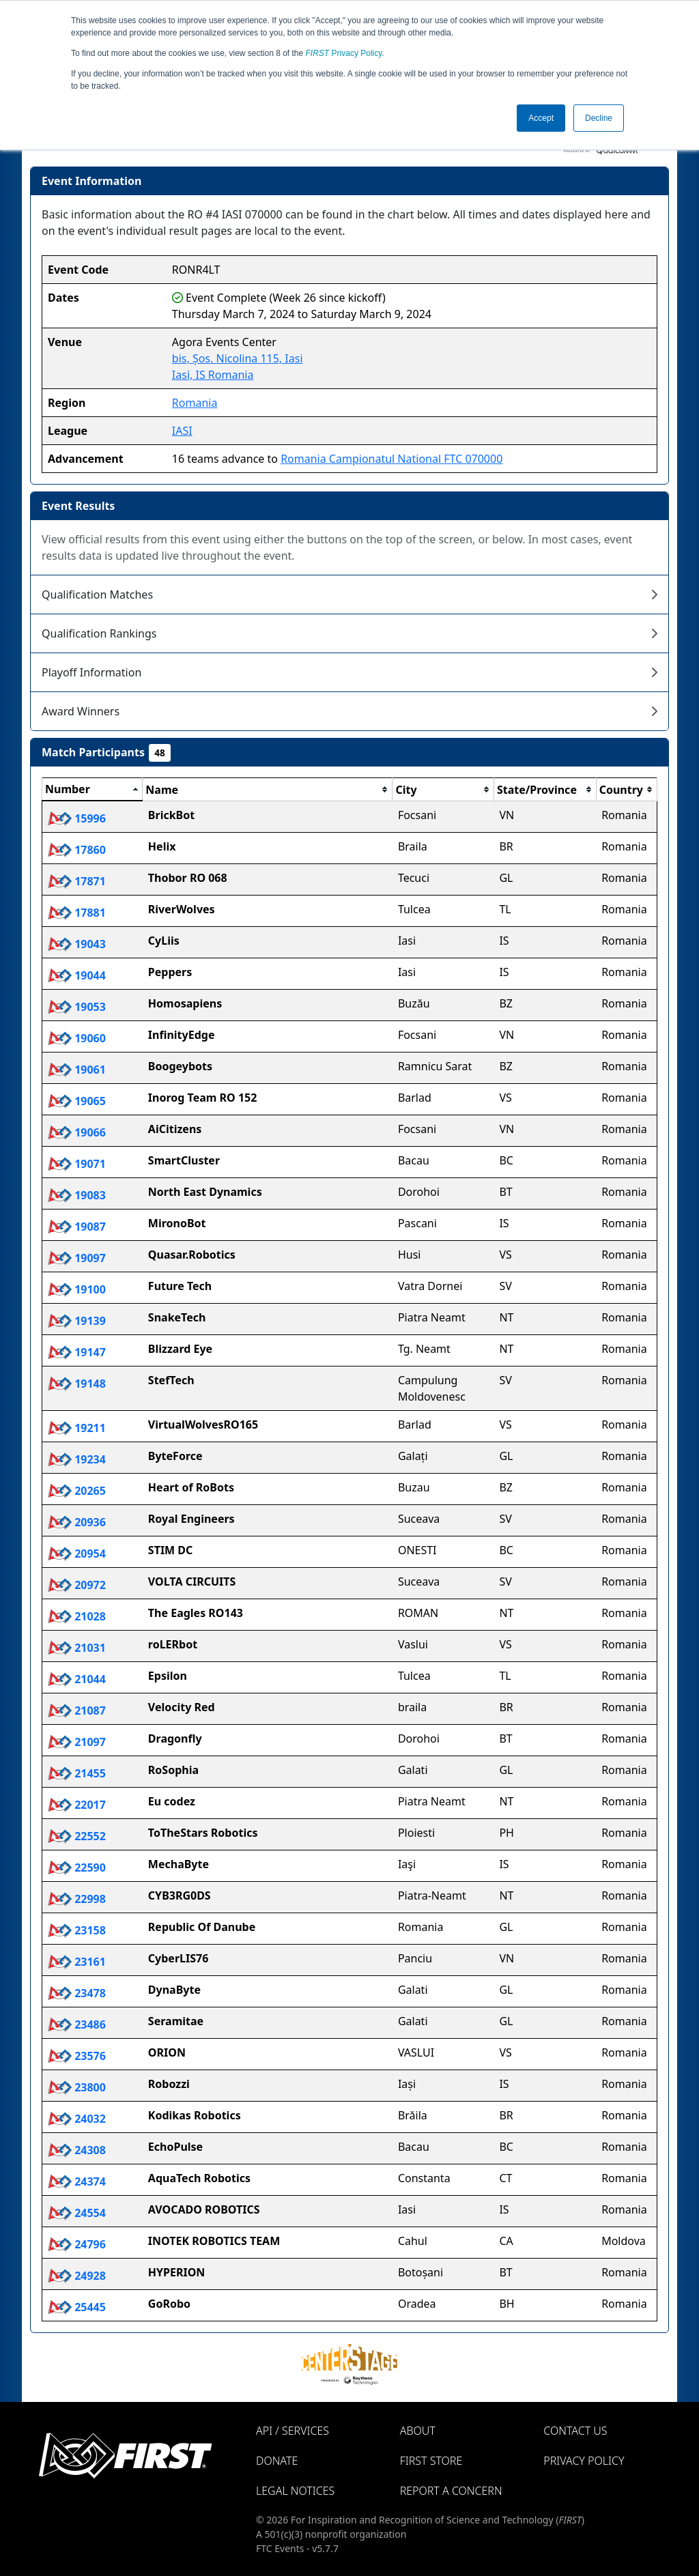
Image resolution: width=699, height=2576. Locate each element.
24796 (77, 2244)
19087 (77, 1226)
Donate (277, 2460)
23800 (77, 2087)
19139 (77, 1320)
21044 (77, 1679)
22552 (77, 1836)
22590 (77, 1867)
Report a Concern (451, 2490)
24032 (77, 2118)
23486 (77, 2024)
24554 (77, 2212)
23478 (77, 1993)
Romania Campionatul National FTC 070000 (391, 458)
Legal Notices (295, 2490)
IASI (182, 430)
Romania (195, 402)
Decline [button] (598, 118)
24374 (77, 2181)
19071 (77, 1163)
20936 (77, 1522)
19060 (77, 1038)
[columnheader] (92, 789)
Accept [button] (541, 118)
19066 (77, 1132)
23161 (77, 1961)
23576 (77, 2055)
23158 (77, 1930)
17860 (77, 849)
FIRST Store (431, 2460)
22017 (77, 1804)
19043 (77, 943)
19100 (77, 1289)
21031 (77, 1647)
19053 (77, 1006)
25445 (77, 2307)
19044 (77, 975)
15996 (77, 818)
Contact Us (575, 2430)
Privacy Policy (344, 53)
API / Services (292, 2430)
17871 (77, 881)
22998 (77, 1898)
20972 (77, 1584)
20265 (77, 1490)
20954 (77, 1553)
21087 (77, 1710)
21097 (77, 1741)
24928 (77, 2275)
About (418, 2430)
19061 (77, 1069)
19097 (77, 1257)
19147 (77, 1352)
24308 (77, 2150)
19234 (77, 1459)
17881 (77, 912)
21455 (77, 1773)
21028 (77, 1616)
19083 (77, 1195)
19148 (77, 1383)
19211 (77, 1427)
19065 (77, 1100)
